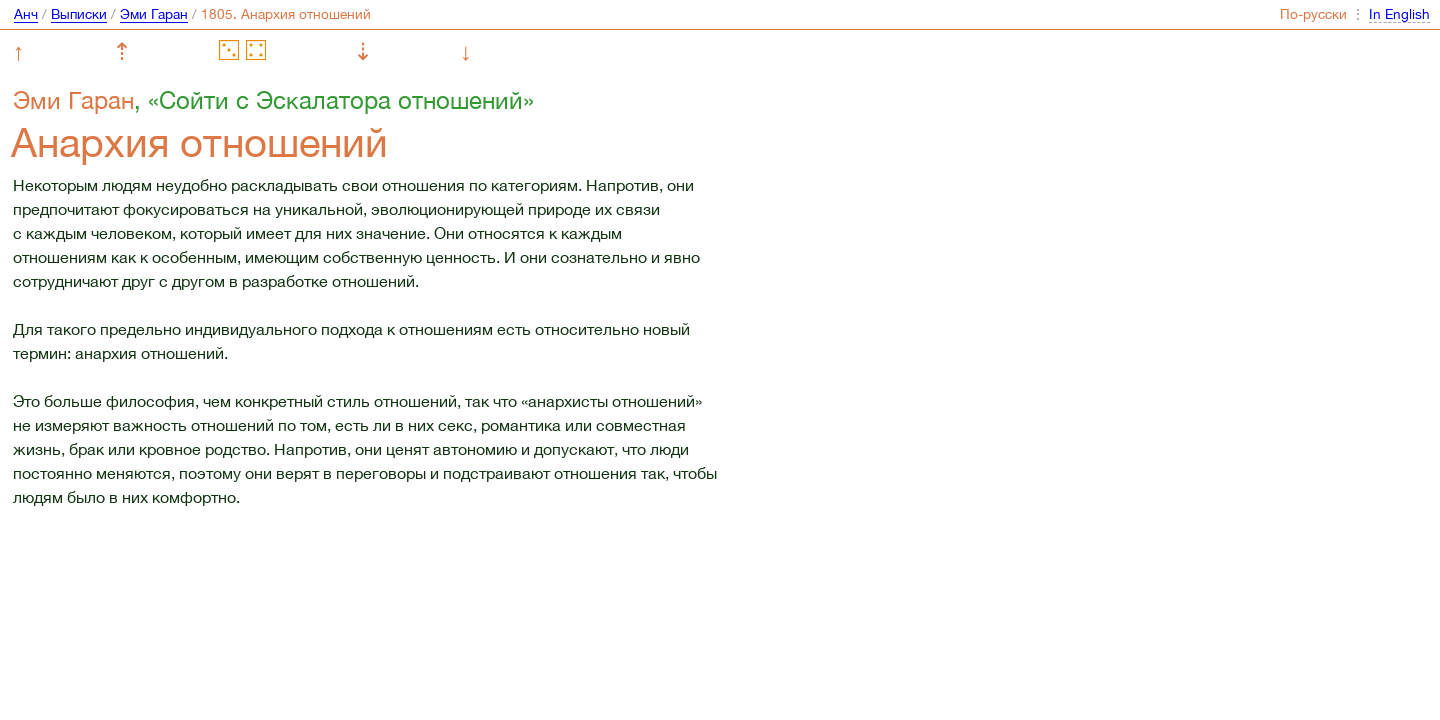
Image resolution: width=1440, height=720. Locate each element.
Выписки (79, 14)
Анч (26, 14)
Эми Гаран (154, 14)
